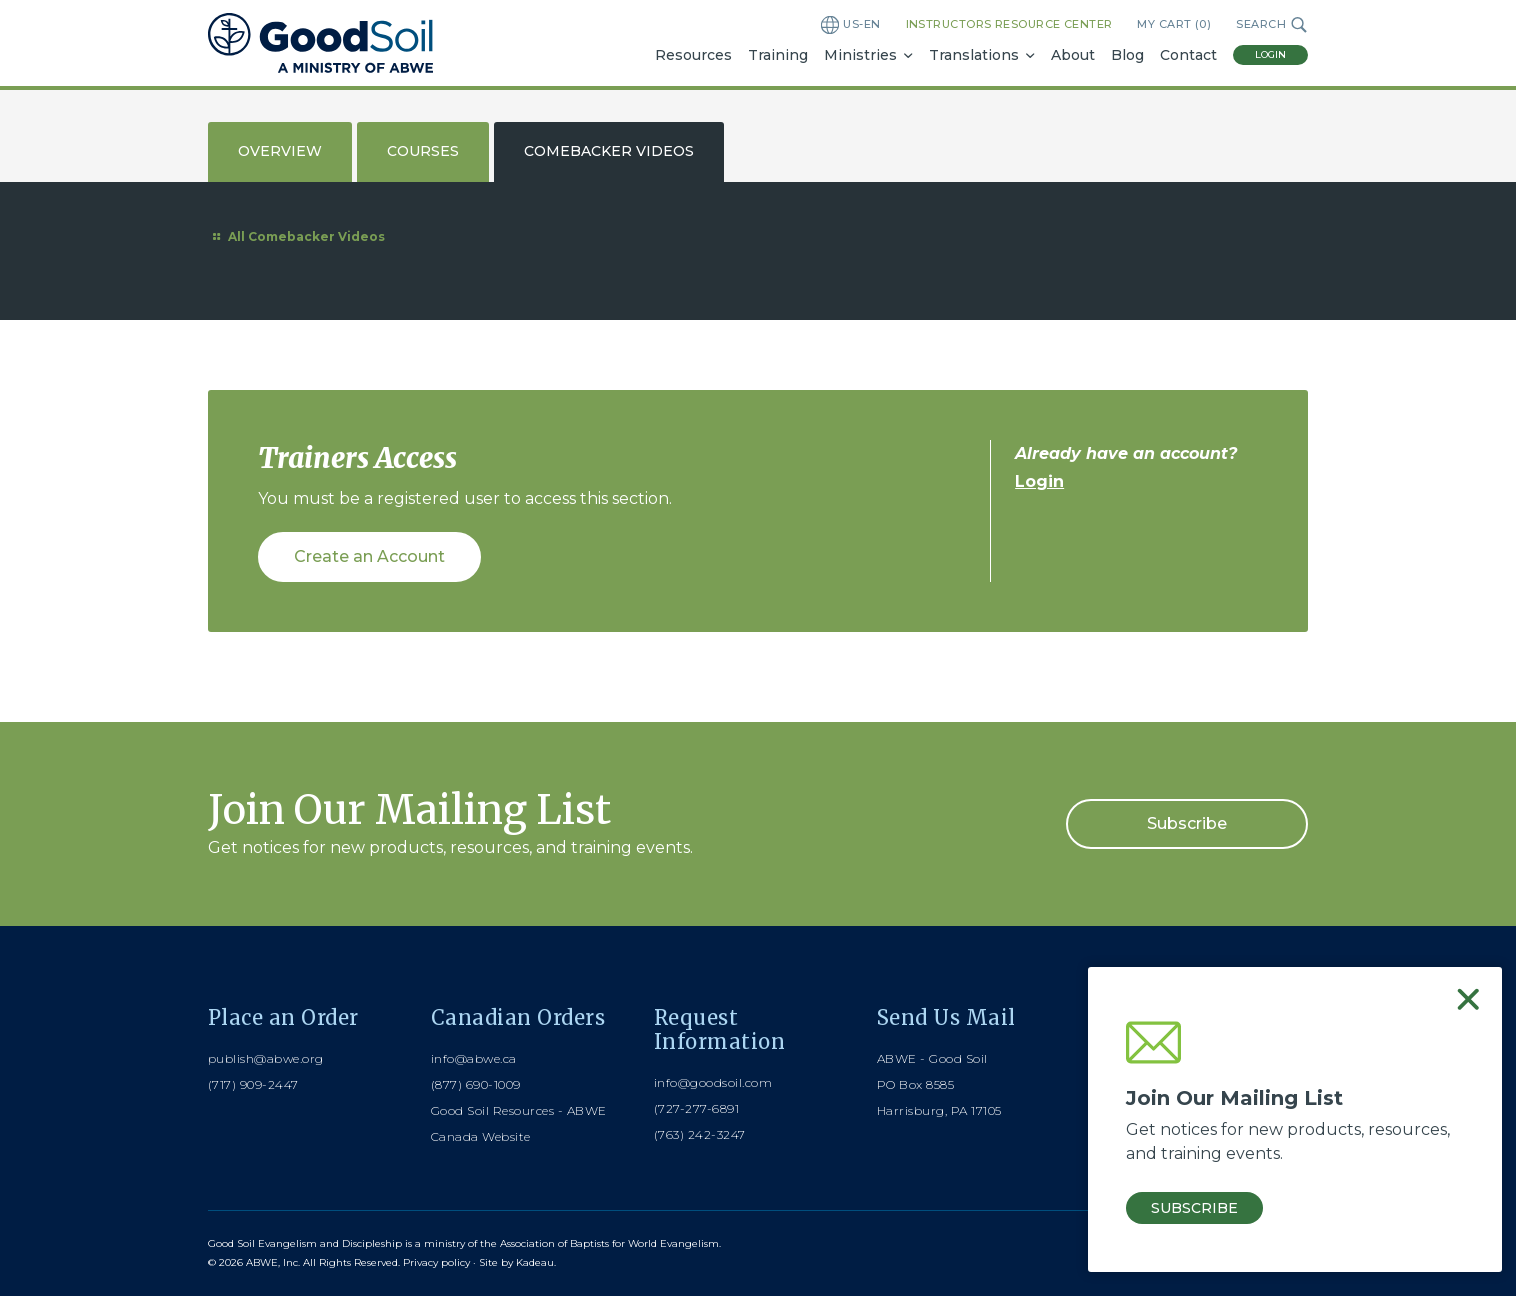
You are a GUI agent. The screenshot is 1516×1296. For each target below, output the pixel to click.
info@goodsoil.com (713, 1082)
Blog (1127, 55)
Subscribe (1187, 823)
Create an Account (369, 556)
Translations (974, 55)
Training (778, 55)
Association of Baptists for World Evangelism (609, 1243)
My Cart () (1174, 24)
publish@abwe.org (266, 1058)
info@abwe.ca (474, 1058)
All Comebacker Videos (296, 236)
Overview (280, 151)
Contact (1188, 55)
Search (1272, 25)
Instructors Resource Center (1009, 24)
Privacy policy (436, 1262)
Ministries (860, 55)
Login (1270, 54)
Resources (693, 55)
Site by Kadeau (516, 1262)
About (1073, 55)
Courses (423, 151)
